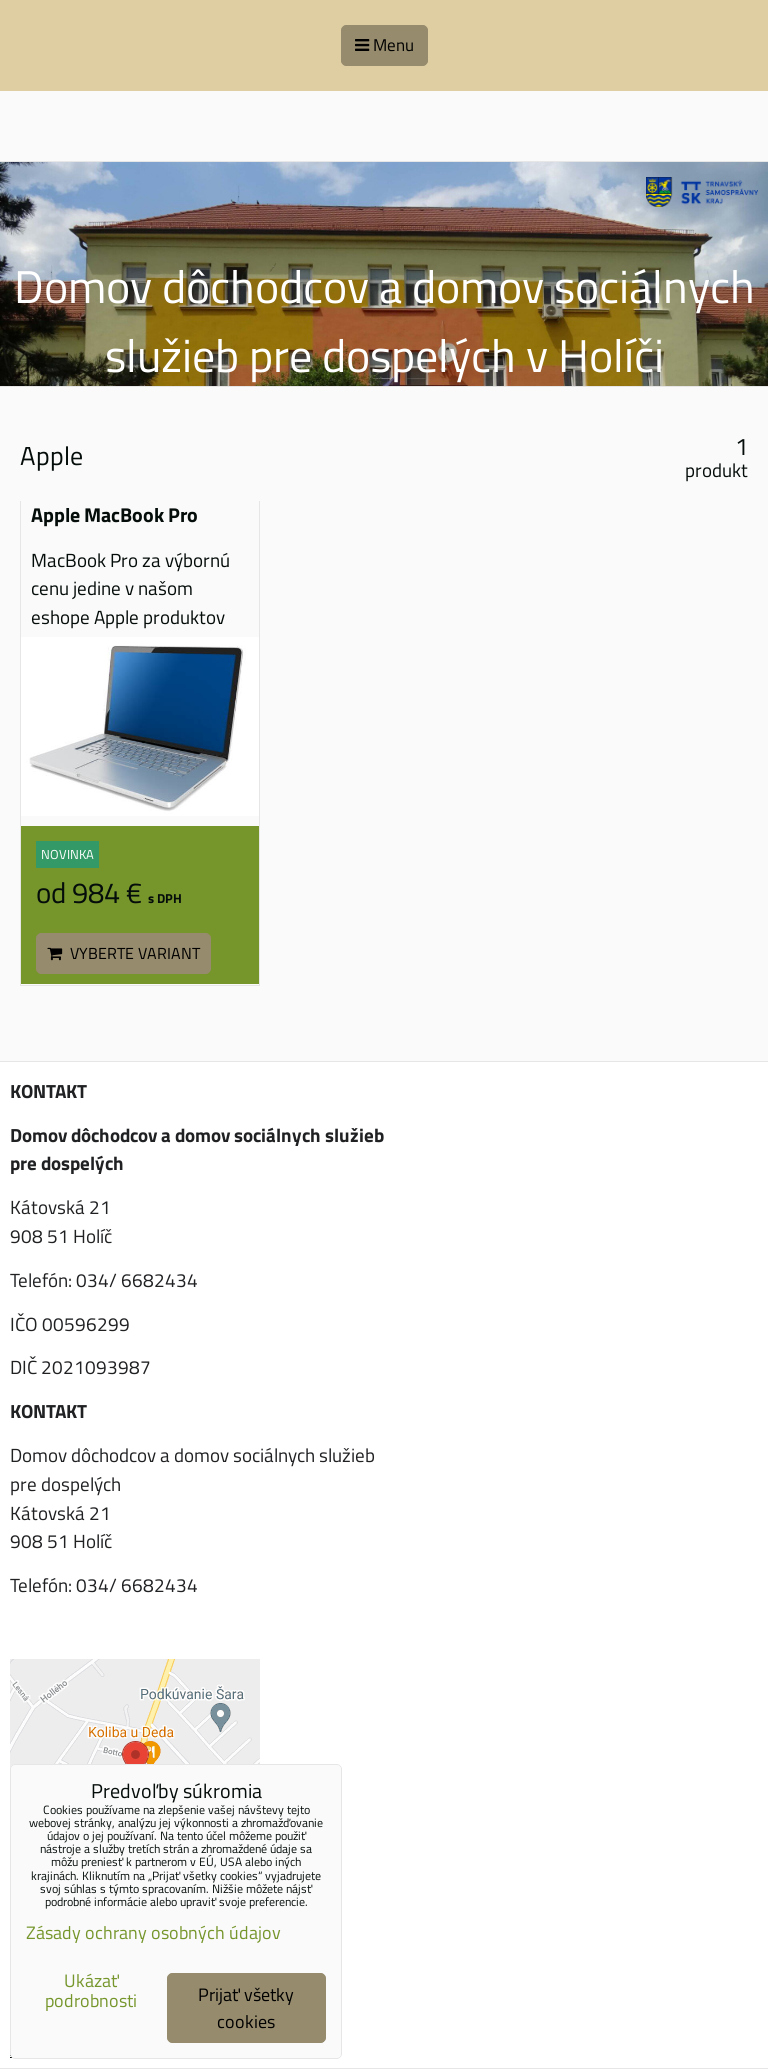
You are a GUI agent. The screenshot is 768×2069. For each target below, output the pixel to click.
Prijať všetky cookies (246, 2008)
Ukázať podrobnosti (91, 1991)
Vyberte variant (123, 953)
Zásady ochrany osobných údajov (153, 1932)
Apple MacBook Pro (114, 515)
